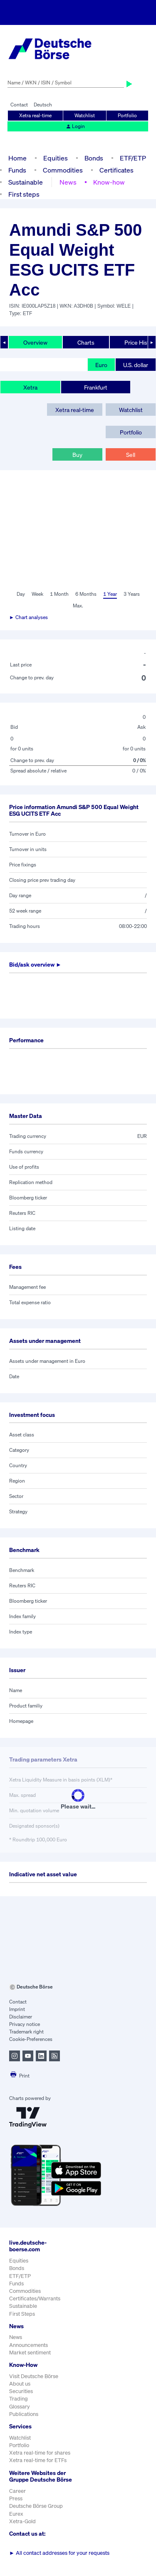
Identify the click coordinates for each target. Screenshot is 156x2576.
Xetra (30, 387)
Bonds (93, 158)
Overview (35, 342)
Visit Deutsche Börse (33, 2376)
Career (17, 2491)
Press (15, 2498)
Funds (17, 170)
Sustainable (25, 182)
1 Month (59, 594)
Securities (21, 2391)
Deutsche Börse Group (36, 2505)
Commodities (63, 170)
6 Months (86, 594)
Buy (77, 455)
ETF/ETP (133, 158)
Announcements (28, 2345)
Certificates (116, 170)
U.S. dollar (135, 365)
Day (21, 594)
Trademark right (26, 2031)
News (68, 182)
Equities (55, 158)
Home (17, 158)
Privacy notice (24, 2024)
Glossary (19, 2406)
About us (19, 2383)
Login (75, 126)
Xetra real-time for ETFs (38, 2460)
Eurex (16, 2513)
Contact (19, 104)
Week (37, 594)
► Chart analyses (28, 617)
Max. (78, 605)
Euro (101, 365)
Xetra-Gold (22, 2521)
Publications (23, 2414)
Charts (85, 342)
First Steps (22, 2313)
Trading (18, 2398)
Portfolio (127, 115)
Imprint (17, 2009)
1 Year (110, 594)
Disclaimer (20, 2016)
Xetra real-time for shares (39, 2452)
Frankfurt (95, 387)
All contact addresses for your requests (59, 2552)
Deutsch (43, 104)
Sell (130, 455)
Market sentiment (30, 2352)
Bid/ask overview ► (35, 964)
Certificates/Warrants (34, 2298)
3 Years (132, 594)
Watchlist (84, 115)
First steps (24, 194)
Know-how (109, 182)
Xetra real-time (35, 115)
